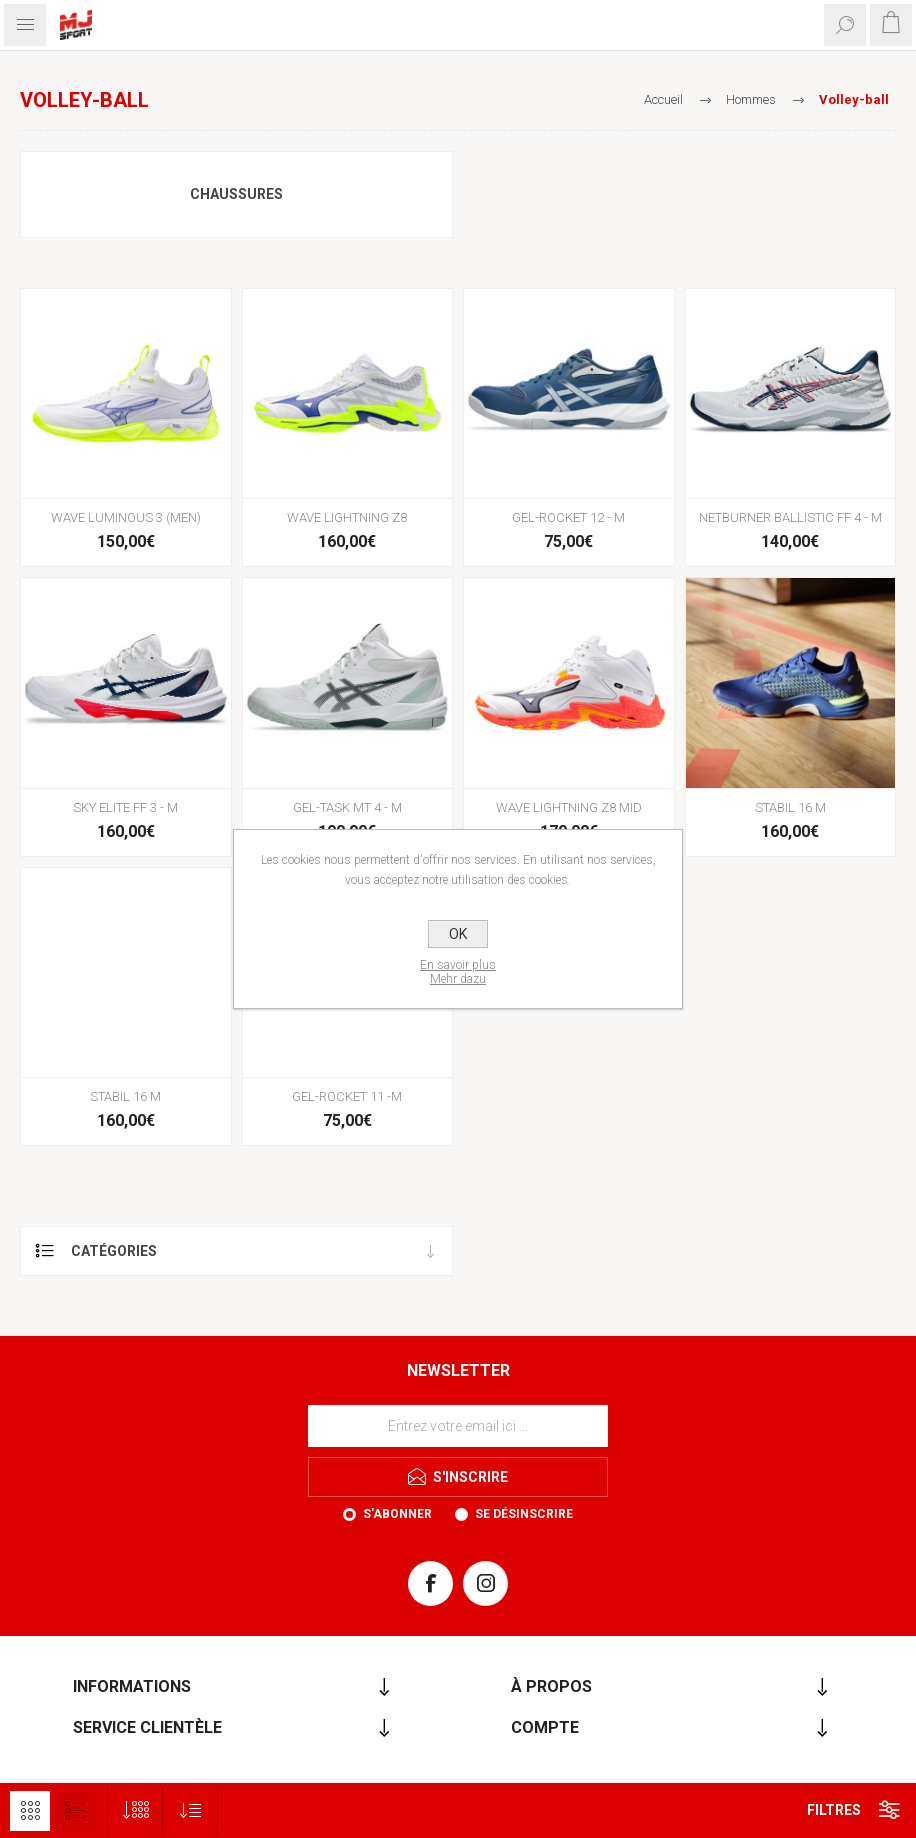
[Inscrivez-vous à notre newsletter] (458, 1426)
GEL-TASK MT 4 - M (347, 807)
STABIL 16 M (790, 807)
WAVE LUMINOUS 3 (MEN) (126, 517)
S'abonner (397, 1514)
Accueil (663, 99)
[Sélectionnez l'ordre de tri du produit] (190, 1810)
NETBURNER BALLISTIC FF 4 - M (790, 517)
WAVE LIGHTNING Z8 (347, 517)
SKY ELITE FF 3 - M (125, 807)
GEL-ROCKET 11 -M (347, 1096)
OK (458, 934)
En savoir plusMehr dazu (458, 972)
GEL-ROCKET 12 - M (568, 517)
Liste (75, 1811)
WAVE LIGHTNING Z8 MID (569, 807)
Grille (30, 1811)
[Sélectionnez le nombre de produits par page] (135, 1810)
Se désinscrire (524, 1514)
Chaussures (236, 194)
